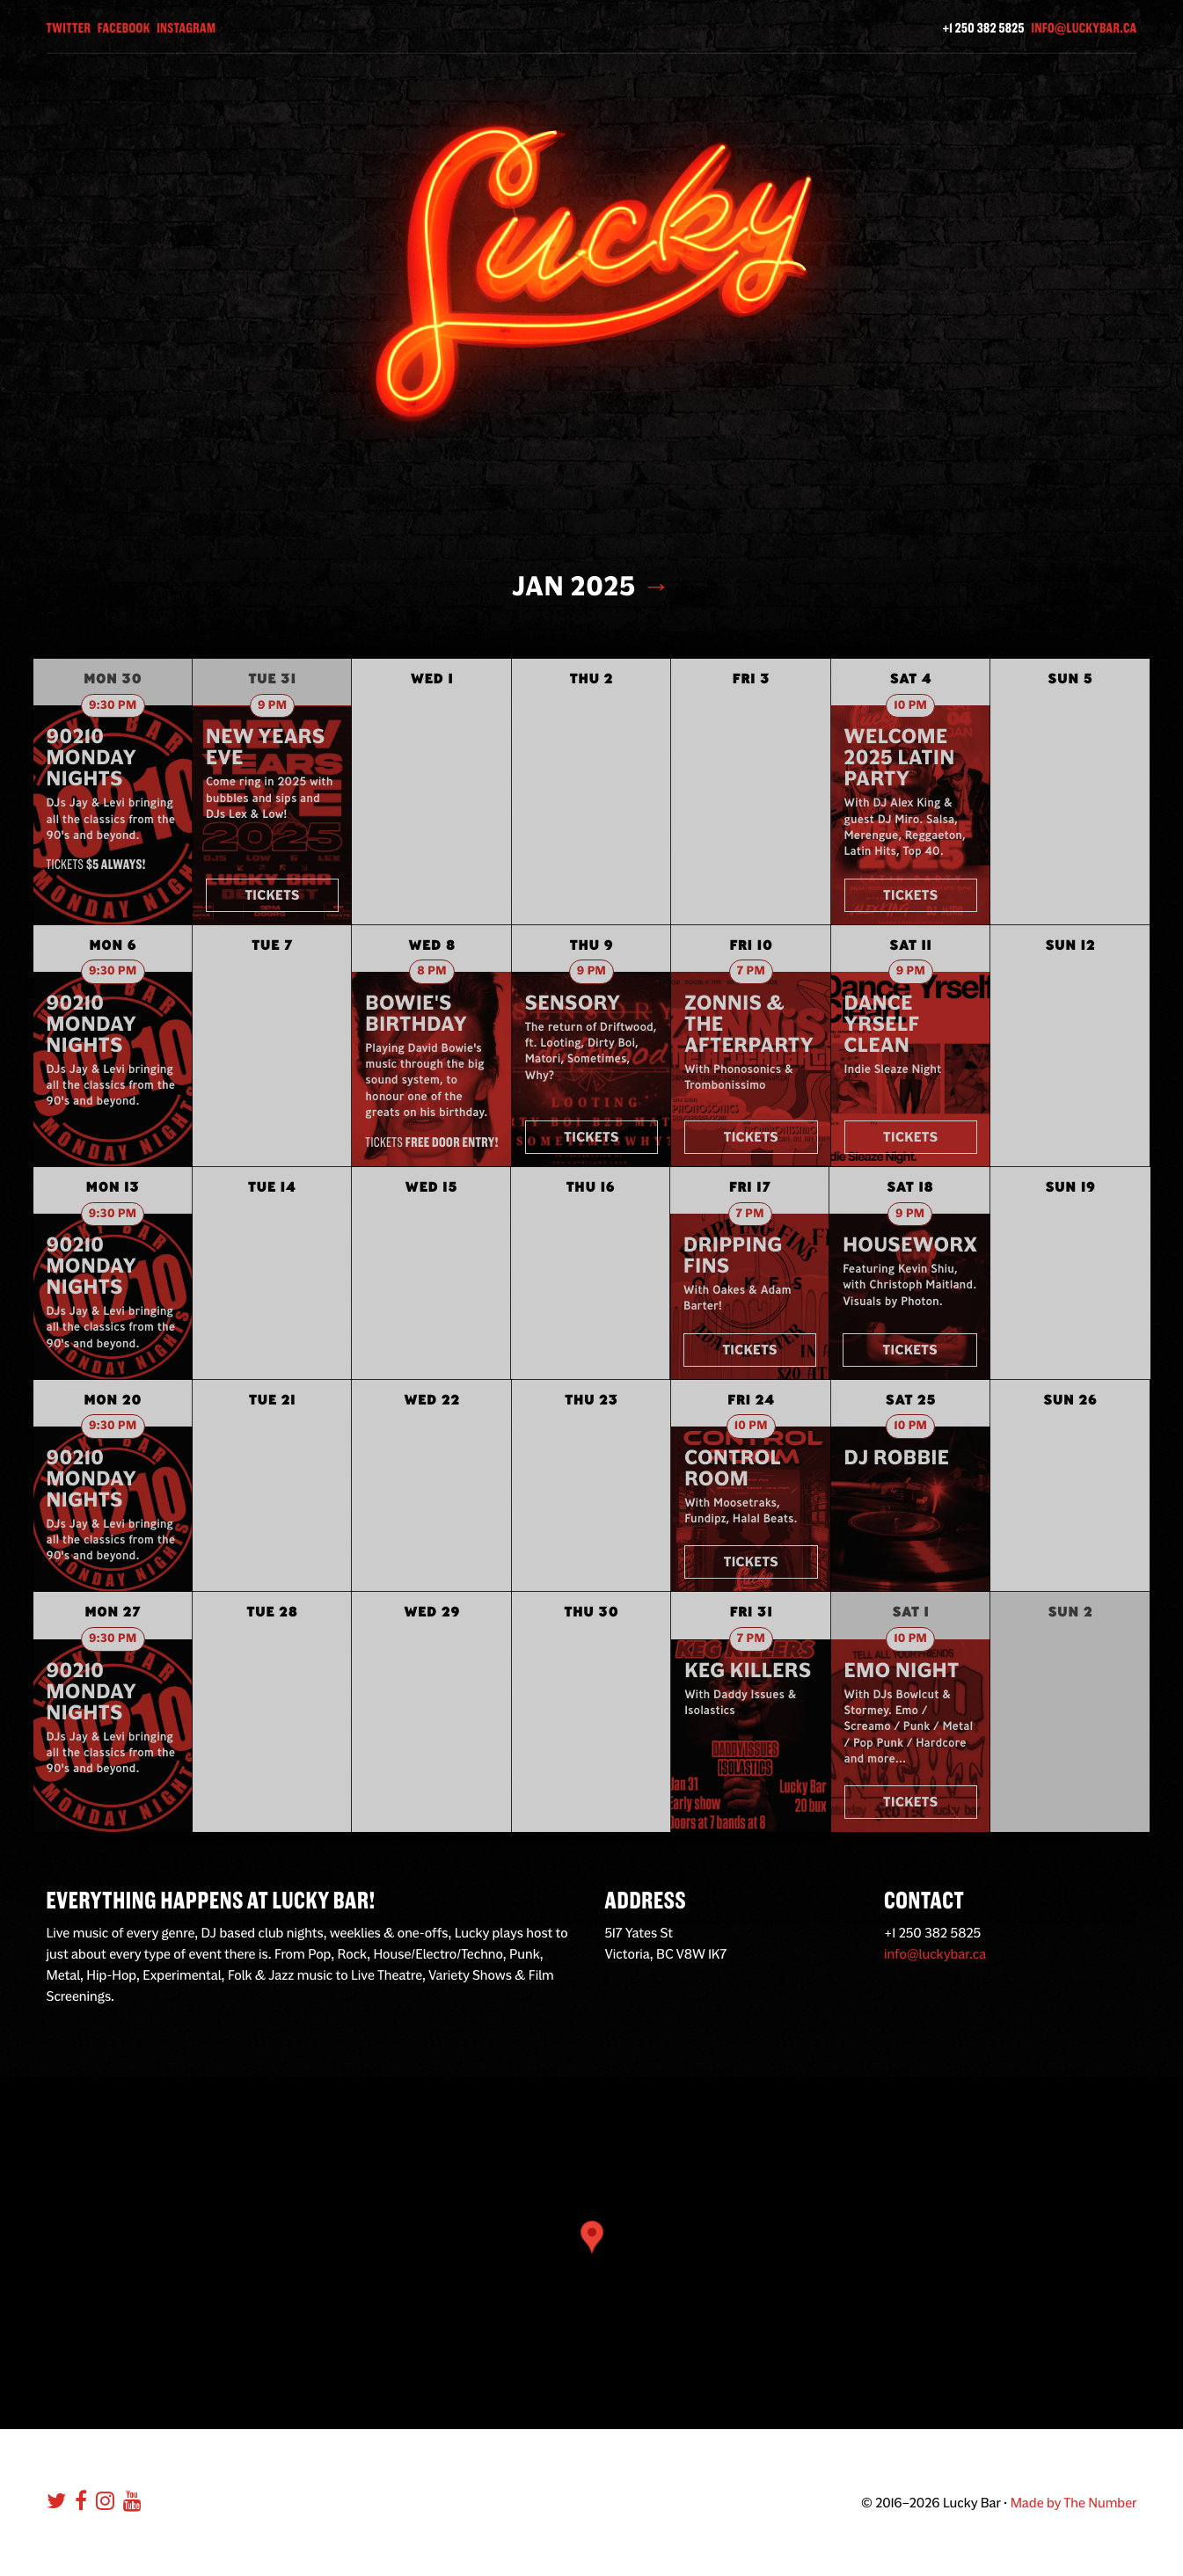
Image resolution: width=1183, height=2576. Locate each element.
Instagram (186, 28)
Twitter (69, 28)
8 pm (431, 971)
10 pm (910, 705)
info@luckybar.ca (1083, 28)
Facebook (124, 28)
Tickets (272, 895)
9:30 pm (113, 705)
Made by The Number (1074, 2503)
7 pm (751, 971)
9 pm (272, 705)
